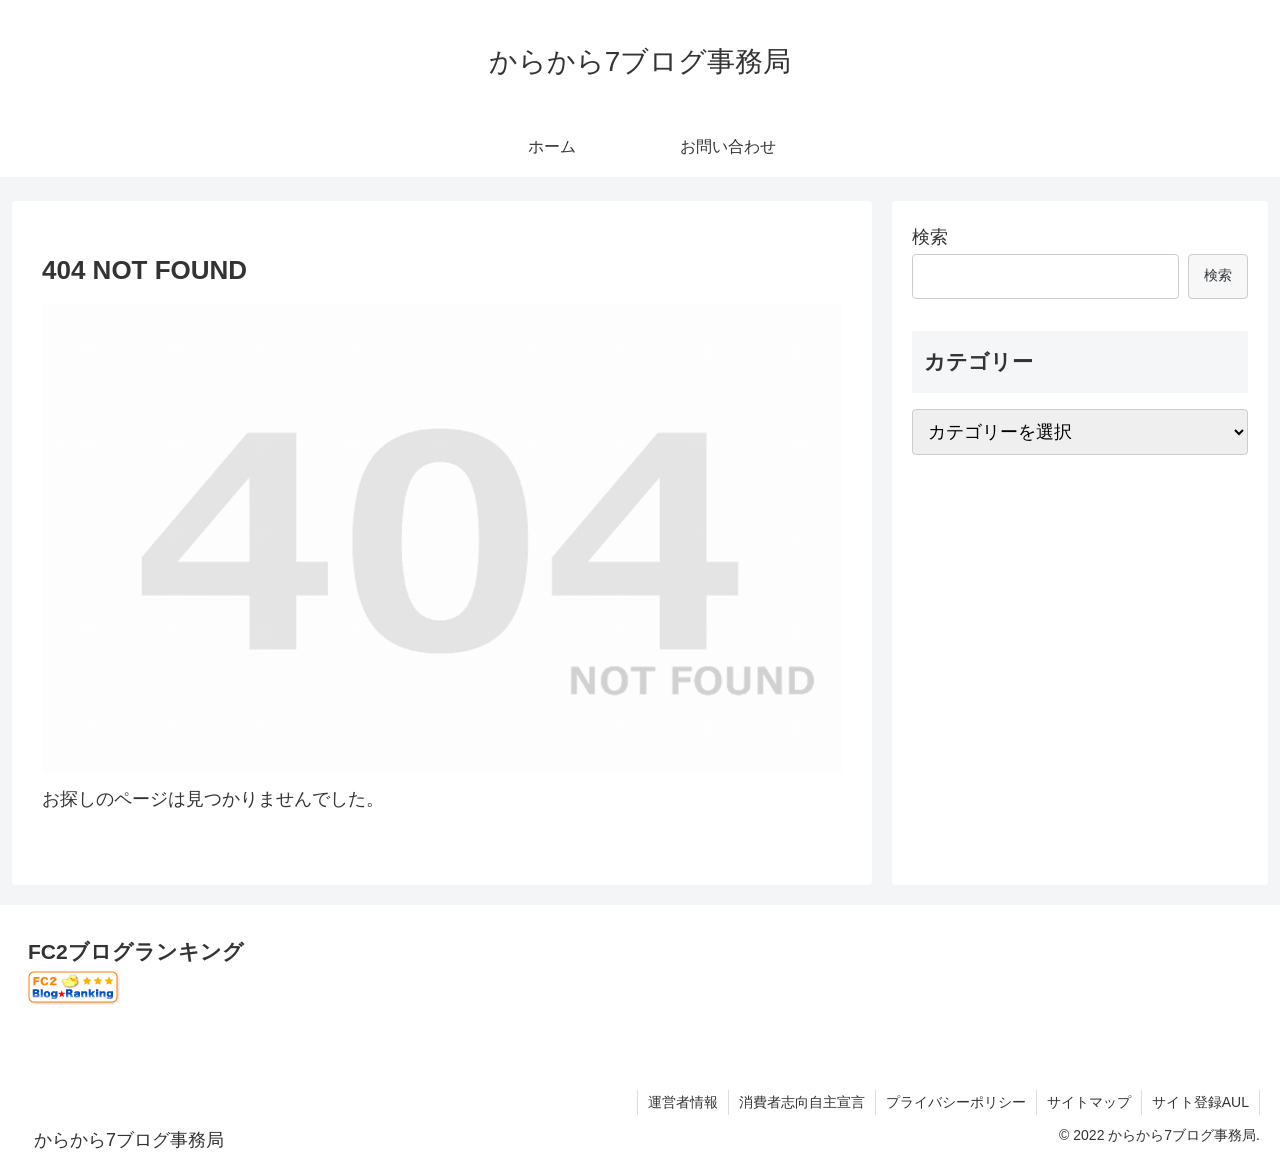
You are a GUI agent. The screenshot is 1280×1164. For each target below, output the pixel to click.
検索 (930, 237)
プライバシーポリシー (956, 1102)
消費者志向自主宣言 (802, 1102)
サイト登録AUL (1200, 1102)
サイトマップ (1089, 1102)
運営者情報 (683, 1102)
